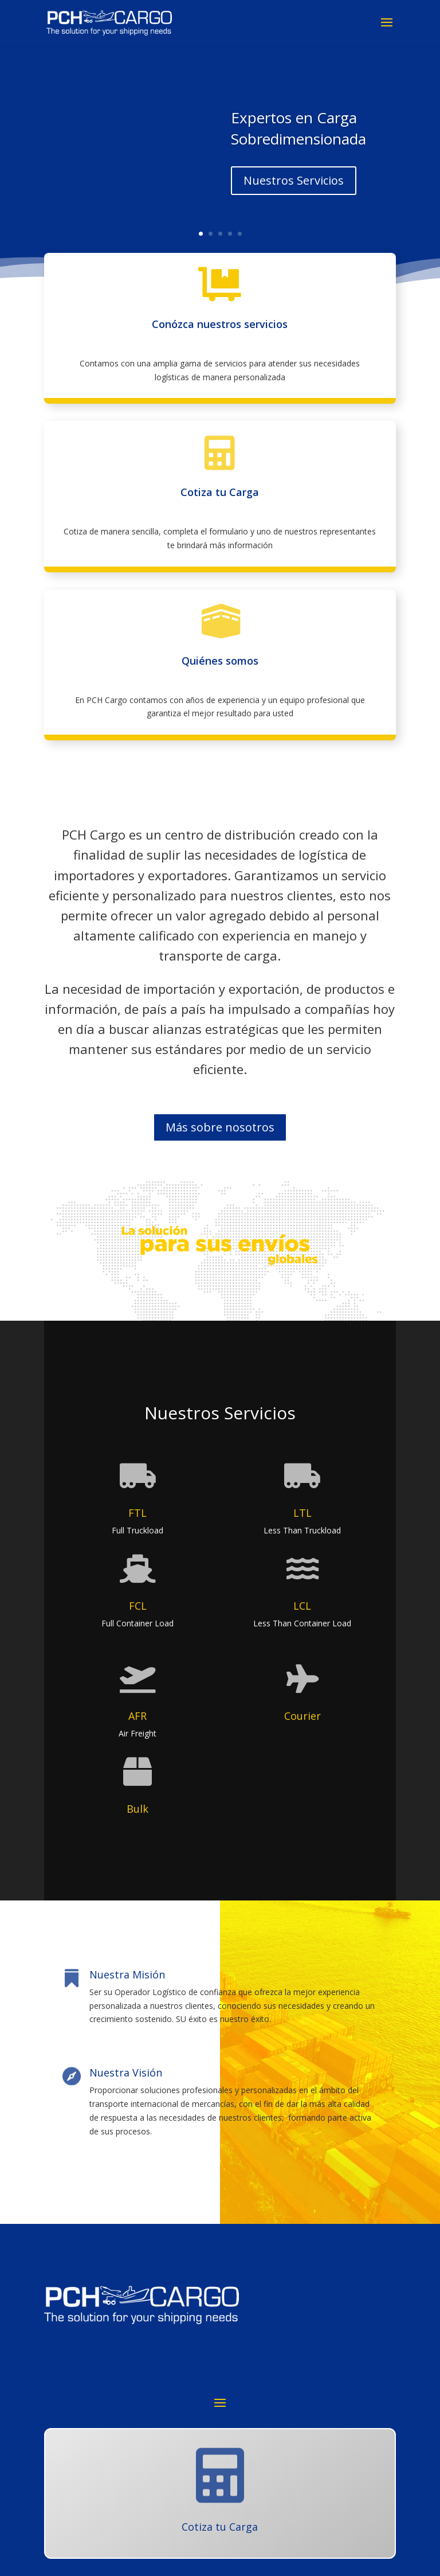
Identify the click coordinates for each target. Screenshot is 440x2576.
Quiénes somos (220, 661)
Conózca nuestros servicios (220, 324)
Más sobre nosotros (220, 1127)
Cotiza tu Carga (219, 492)
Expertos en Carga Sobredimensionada (298, 128)
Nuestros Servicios (293, 180)
